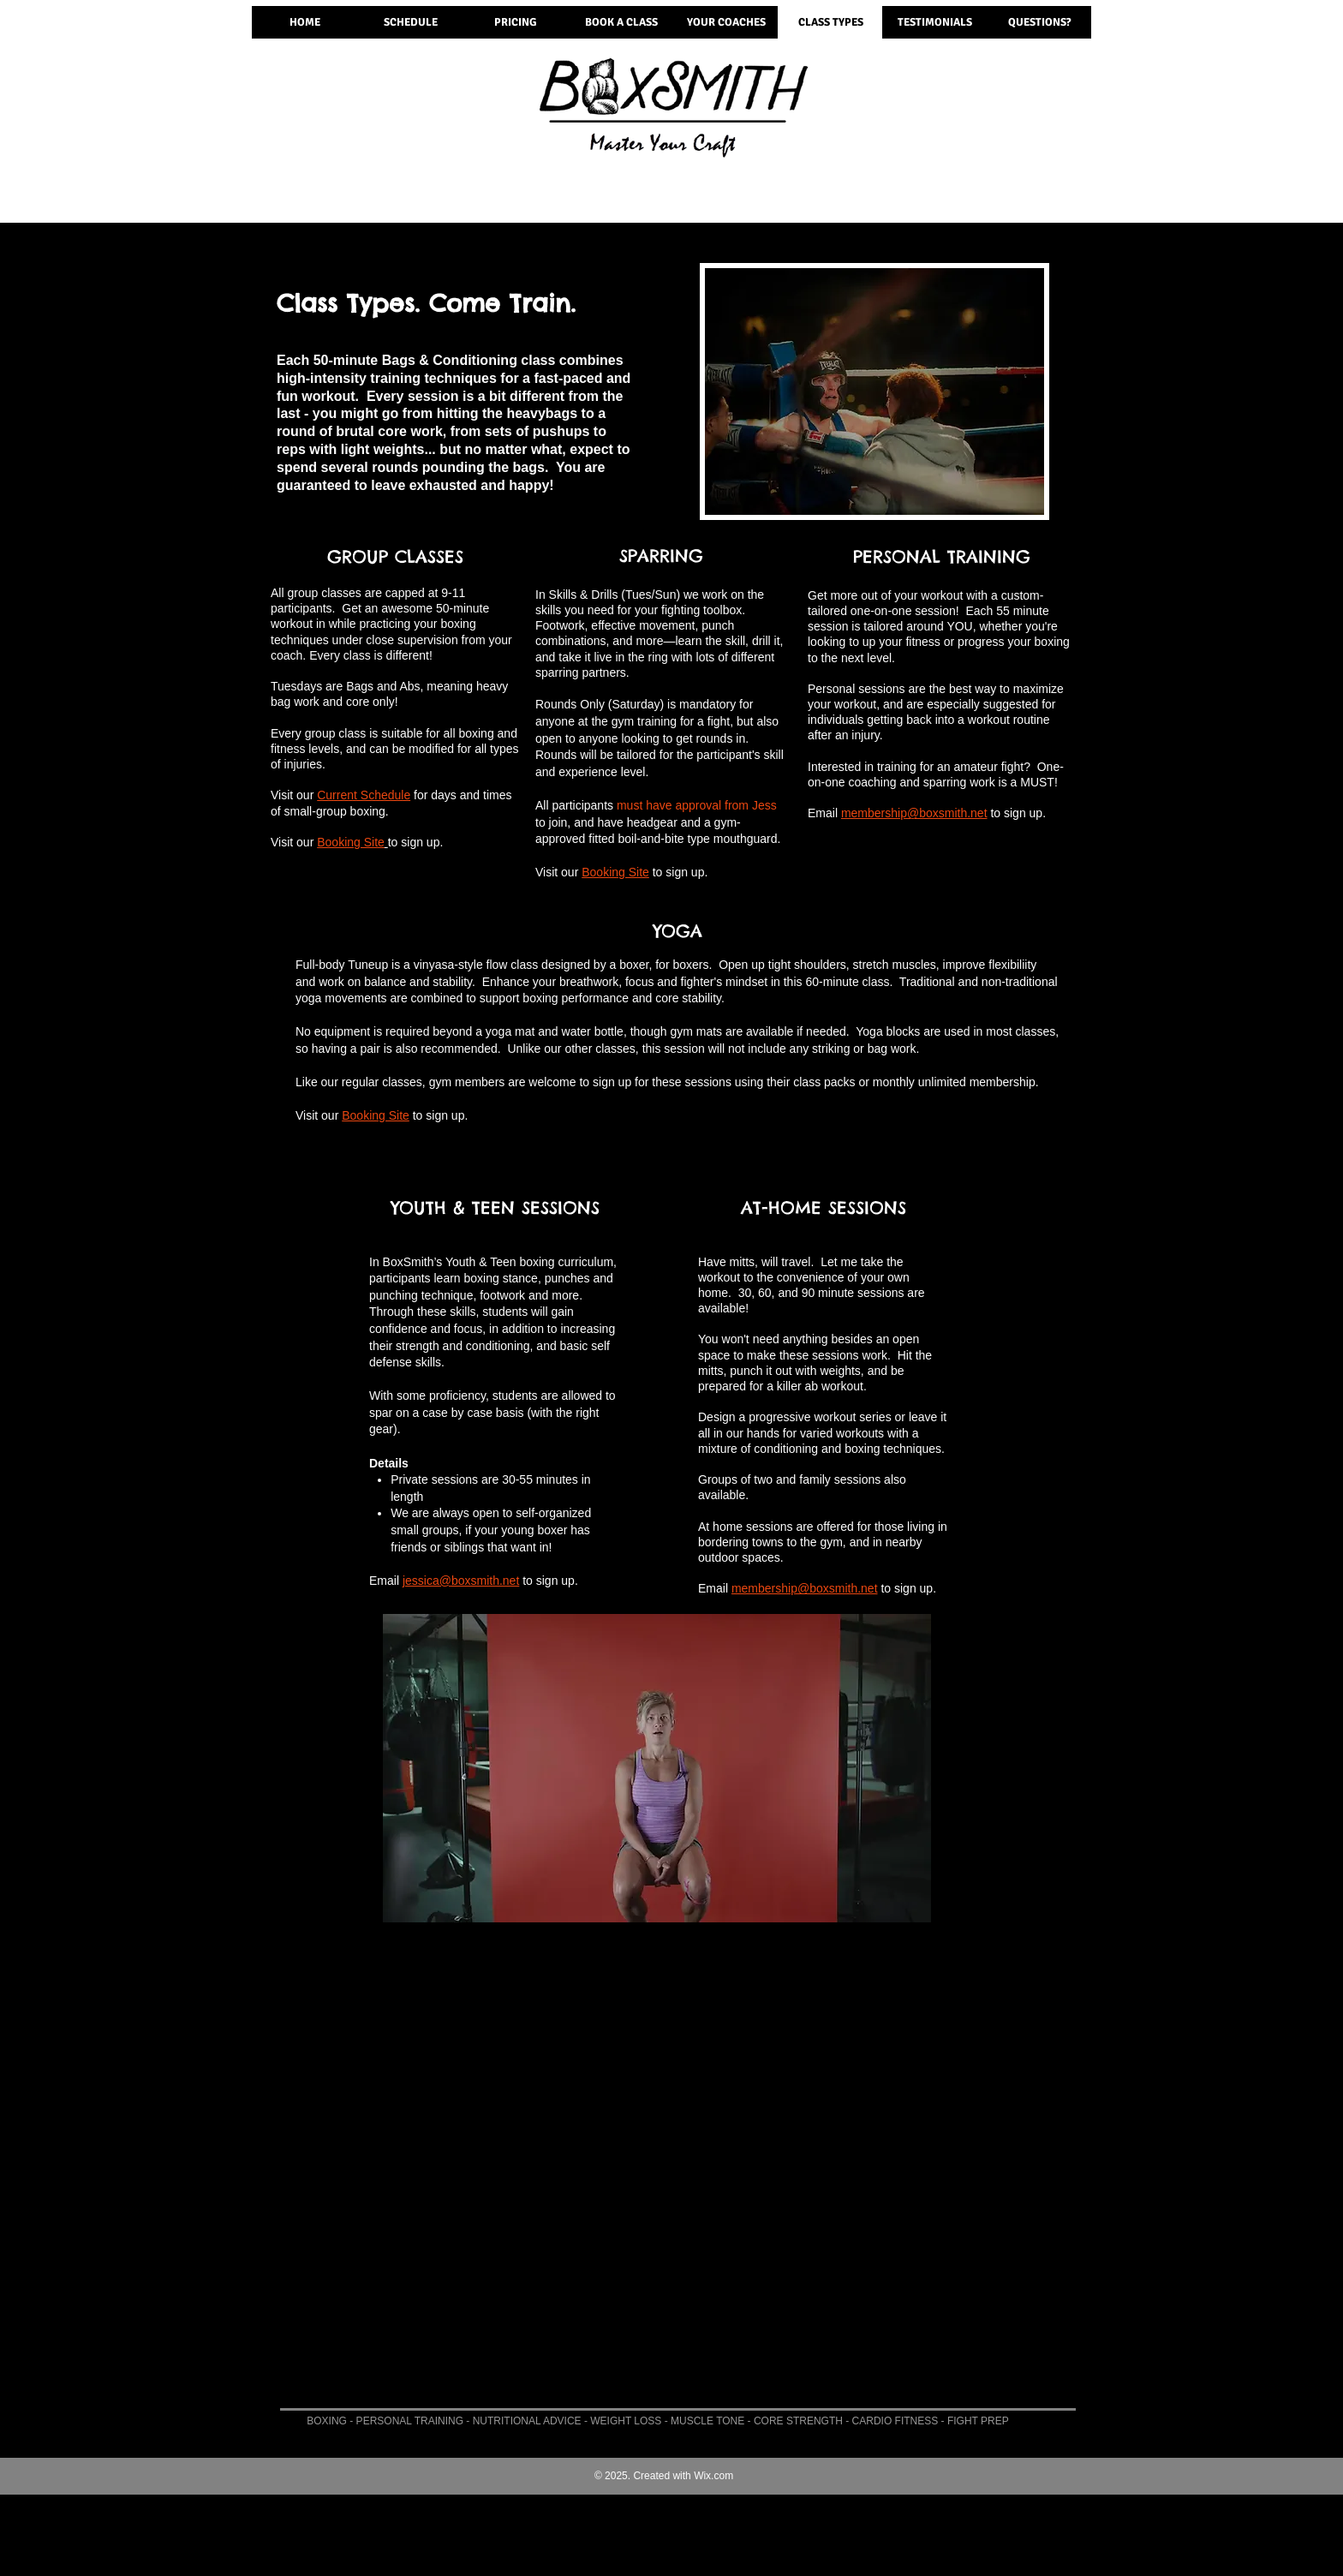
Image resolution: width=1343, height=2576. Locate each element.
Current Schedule (363, 795)
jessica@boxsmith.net (461, 1580)
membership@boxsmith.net (914, 813)
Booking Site (615, 872)
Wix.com (713, 2476)
